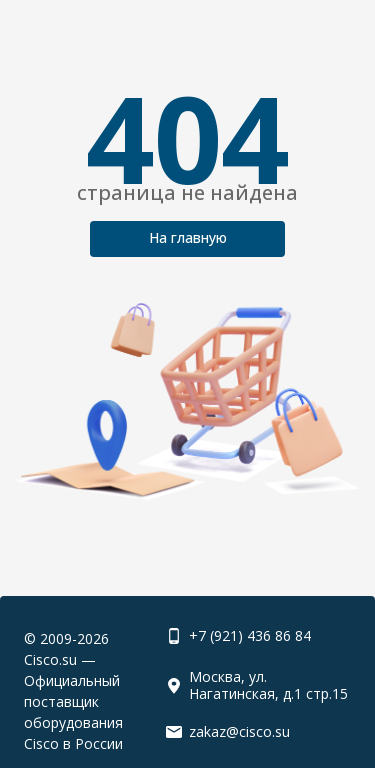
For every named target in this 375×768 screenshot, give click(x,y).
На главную (188, 237)
